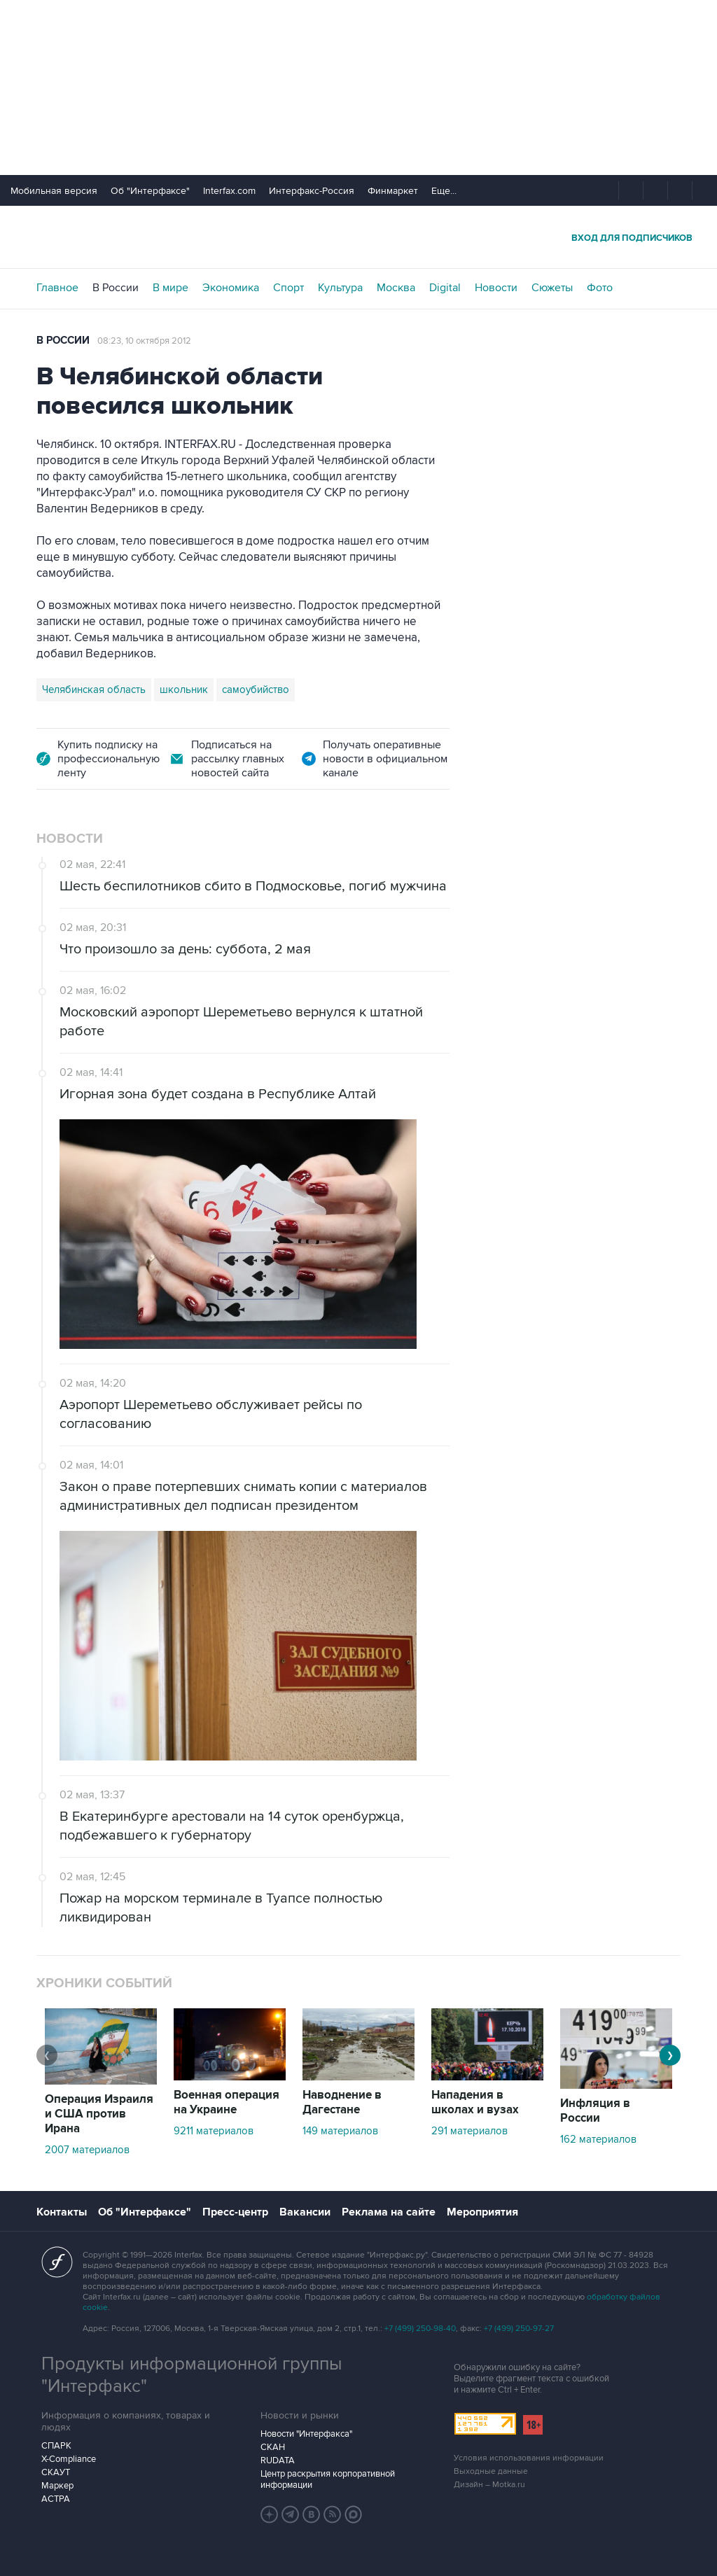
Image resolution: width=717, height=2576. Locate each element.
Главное (57, 287)
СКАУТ (55, 2472)
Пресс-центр (235, 2212)
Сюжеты (552, 287)
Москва (396, 287)
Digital (445, 287)
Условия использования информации (529, 2458)
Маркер (57, 2485)
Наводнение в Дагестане (342, 2102)
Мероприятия (482, 2212)
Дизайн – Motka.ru (489, 2484)
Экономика (230, 287)
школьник (184, 689)
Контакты (61, 2212)
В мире (170, 287)
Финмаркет (393, 191)
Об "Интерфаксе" (150, 191)
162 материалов (598, 2139)
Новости (496, 287)
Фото (600, 287)
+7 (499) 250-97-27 (519, 2328)
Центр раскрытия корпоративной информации (327, 2479)
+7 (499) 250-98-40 (420, 2328)
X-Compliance (68, 2459)
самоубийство (255, 689)
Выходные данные (491, 2471)
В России (115, 287)
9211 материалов (213, 2130)
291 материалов (469, 2130)
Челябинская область (94, 689)
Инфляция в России (595, 2110)
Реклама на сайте (389, 2212)
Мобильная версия (54, 191)
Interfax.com (229, 191)
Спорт (288, 287)
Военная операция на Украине (226, 2102)
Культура (340, 287)
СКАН (272, 2447)
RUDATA (277, 2460)
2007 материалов (87, 2149)
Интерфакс (358, 237)
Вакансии (304, 2212)
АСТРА (55, 2499)
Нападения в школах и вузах (475, 2102)
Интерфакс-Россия (311, 191)
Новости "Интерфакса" (306, 2434)
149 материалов (340, 2130)
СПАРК (56, 2445)
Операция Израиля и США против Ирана (99, 2114)
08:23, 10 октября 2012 (144, 340)
